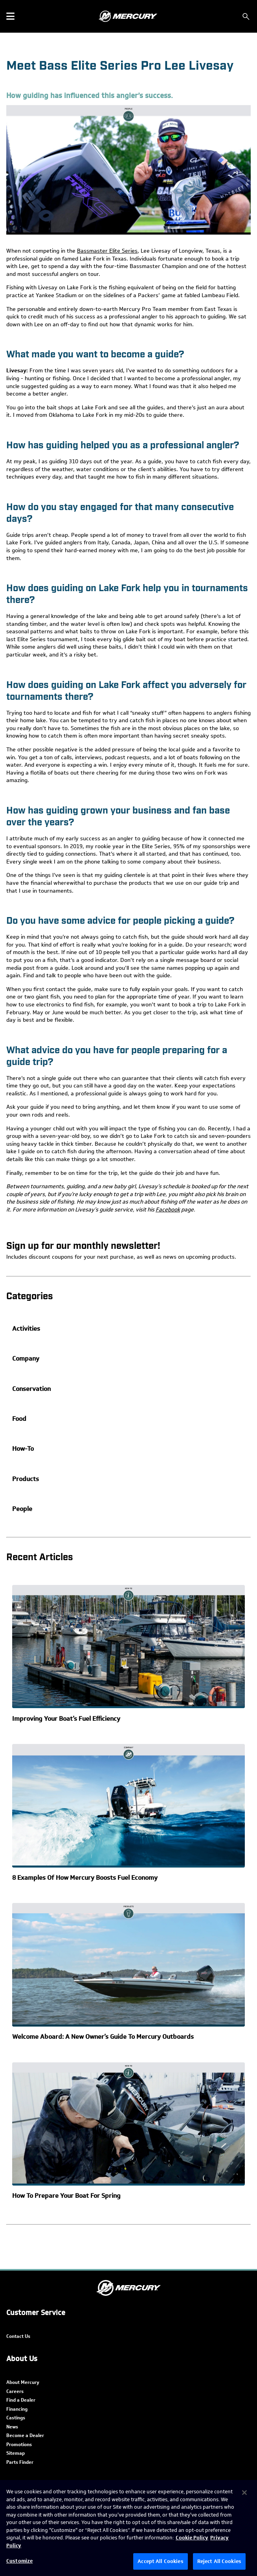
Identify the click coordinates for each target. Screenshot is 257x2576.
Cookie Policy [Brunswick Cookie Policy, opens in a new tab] (192, 2537)
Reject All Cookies (219, 2561)
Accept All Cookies (160, 2561)
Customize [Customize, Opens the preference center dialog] (19, 2561)
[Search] (246, 16)
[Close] (244, 2492)
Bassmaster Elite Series (107, 251)
